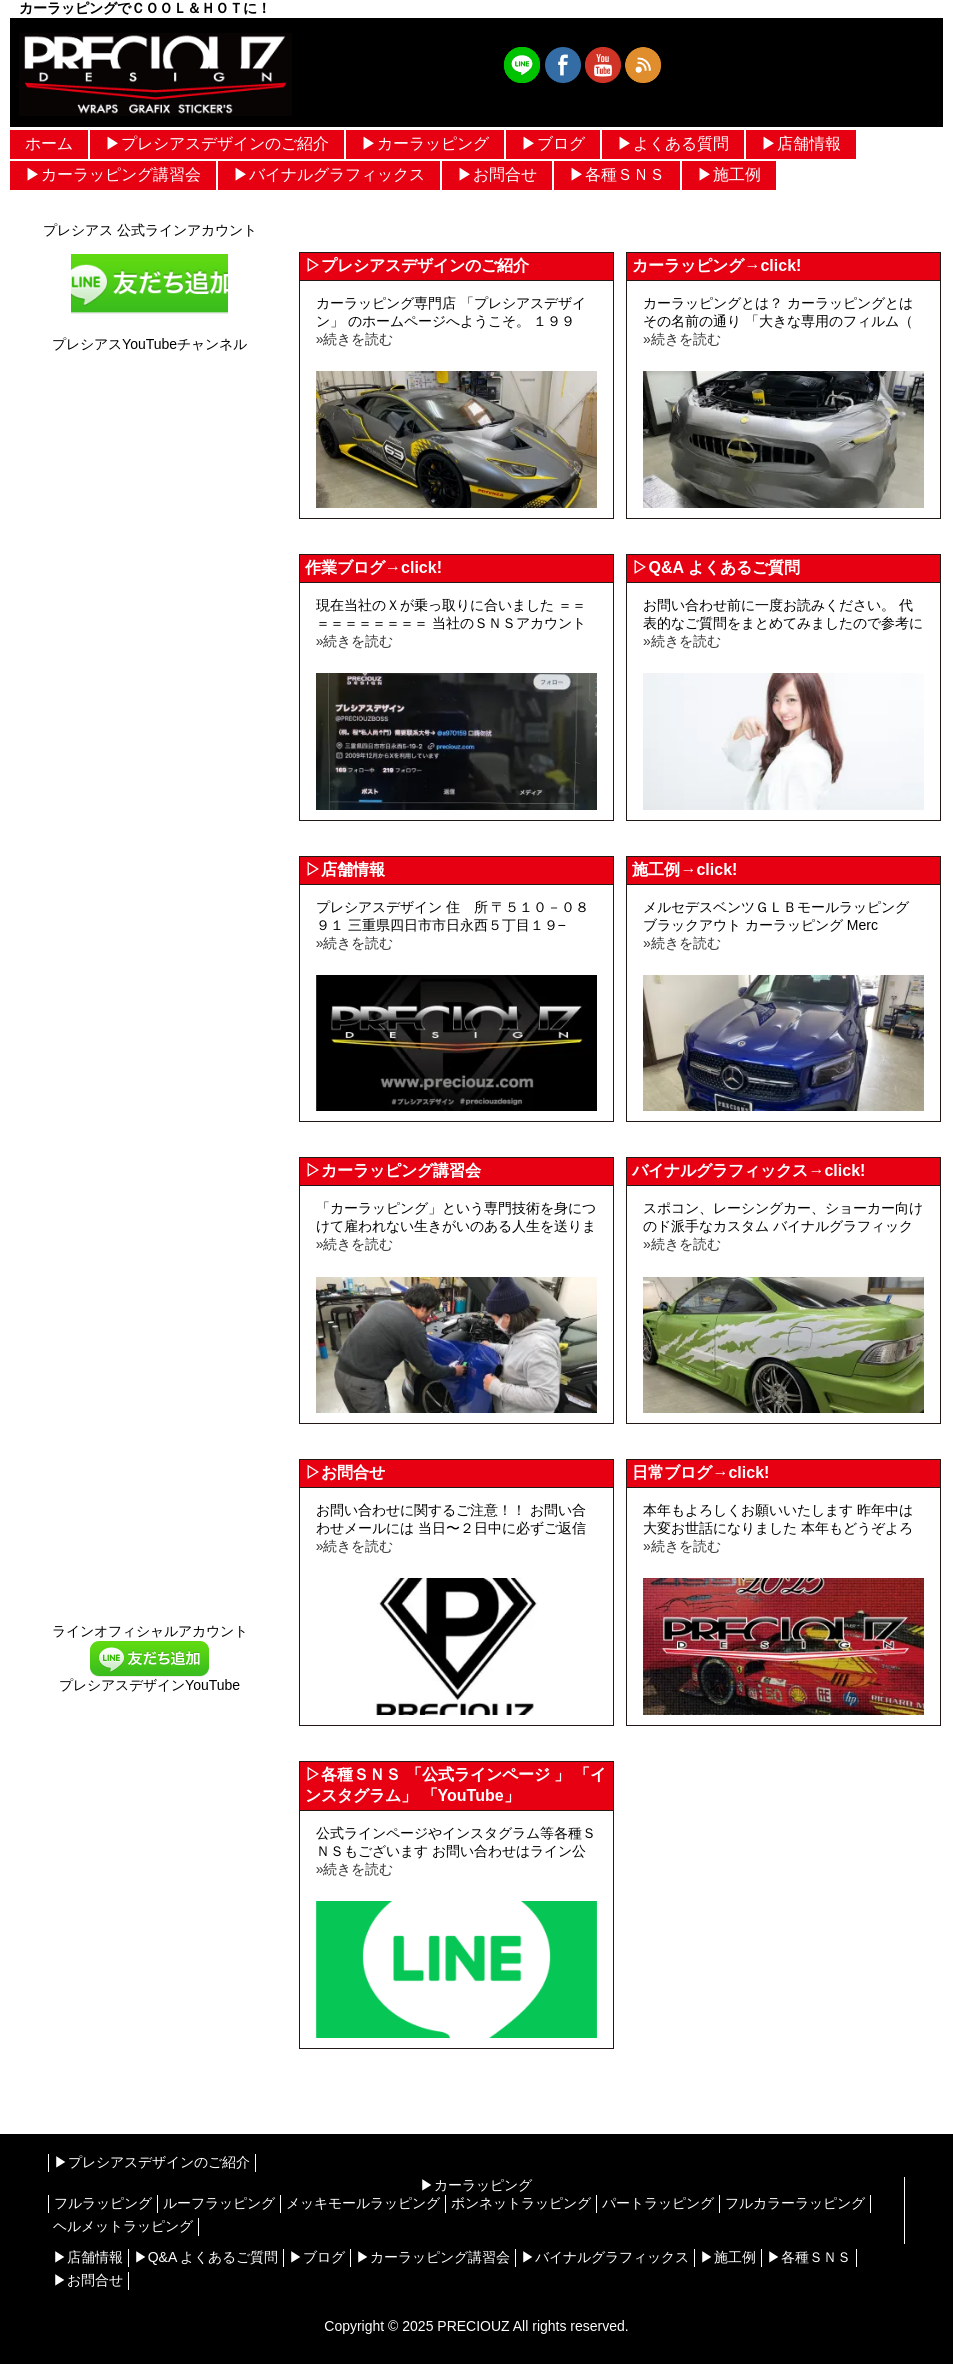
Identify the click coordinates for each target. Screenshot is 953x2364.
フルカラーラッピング (795, 2203)
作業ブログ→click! (373, 567)
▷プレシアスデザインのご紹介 (417, 265)
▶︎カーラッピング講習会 (113, 174)
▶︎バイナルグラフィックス (329, 174)
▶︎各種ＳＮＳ (617, 174)
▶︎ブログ (553, 143)
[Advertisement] (150, 1889)
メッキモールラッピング (363, 2203)
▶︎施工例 (729, 174)
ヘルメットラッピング (123, 2226)
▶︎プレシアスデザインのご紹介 (217, 143)
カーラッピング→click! (716, 265)
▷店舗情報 (345, 869)
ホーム (49, 143)
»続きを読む (355, 339)
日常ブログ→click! (700, 1472)
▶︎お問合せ (497, 174)
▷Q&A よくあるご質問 (715, 567)
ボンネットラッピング (521, 2203)
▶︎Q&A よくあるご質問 (206, 2257)
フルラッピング (103, 2203)
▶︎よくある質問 (673, 143)
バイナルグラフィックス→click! (748, 1170)
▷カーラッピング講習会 (393, 1170)
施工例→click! (684, 869)
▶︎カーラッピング (425, 143)
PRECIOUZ (473, 2326)
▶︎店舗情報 (801, 143)
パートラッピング (658, 2203)
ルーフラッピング (219, 2203)
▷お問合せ (345, 1472)
